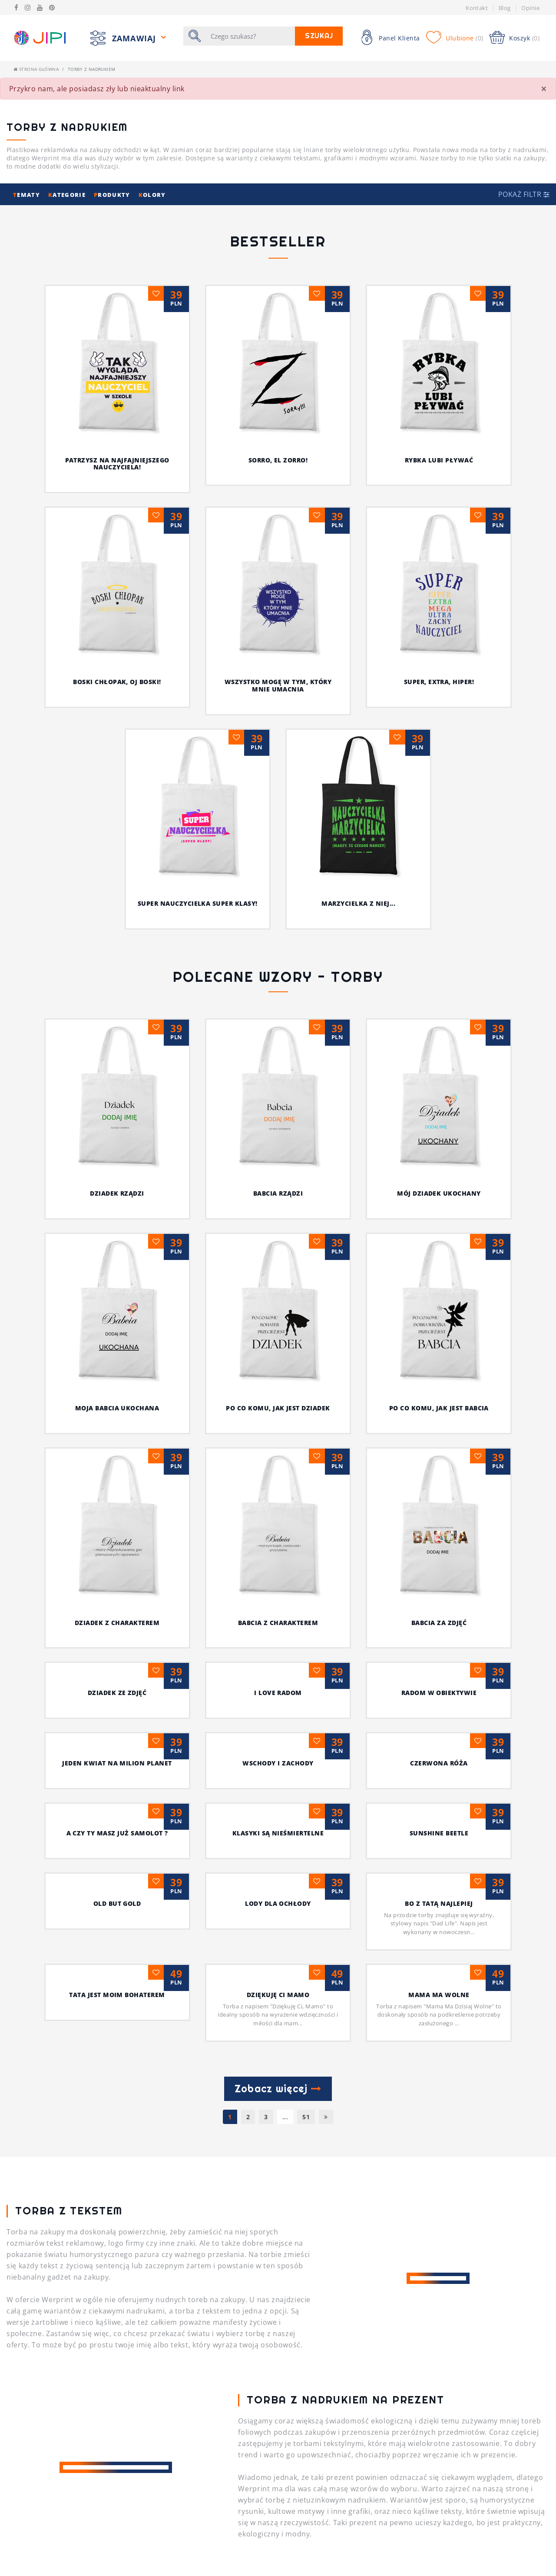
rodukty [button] (113, 195)
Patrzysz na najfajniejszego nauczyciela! (117, 464)
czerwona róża (278, 1320)
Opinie (530, 8)
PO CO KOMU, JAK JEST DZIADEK (117, 1109)
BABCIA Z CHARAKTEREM (117, 1179)
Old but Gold (439, 1390)
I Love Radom (117, 1249)
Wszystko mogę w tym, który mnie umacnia (278, 685)
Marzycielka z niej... (358, 903)
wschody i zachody (117, 1320)
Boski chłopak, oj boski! (117, 682)
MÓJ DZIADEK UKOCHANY (306, 1038)
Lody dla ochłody (117, 1460)
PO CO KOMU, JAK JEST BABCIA (278, 1109)
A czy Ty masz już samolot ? (439, 1320)
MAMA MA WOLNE (358, 1551)
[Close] (544, 88)
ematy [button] (27, 195)
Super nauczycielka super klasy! (198, 903)
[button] (523, 194)
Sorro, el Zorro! (278, 460)
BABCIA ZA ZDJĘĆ (277, 1179)
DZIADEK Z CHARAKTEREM (439, 1109)
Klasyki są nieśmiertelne (117, 1390)
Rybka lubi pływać (439, 460)
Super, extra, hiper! (439, 682)
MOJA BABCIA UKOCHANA (424, 1038)
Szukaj (319, 35)
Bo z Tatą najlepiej (278, 1460)
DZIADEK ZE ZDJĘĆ (439, 1179)
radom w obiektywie (278, 1249)
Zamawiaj (135, 38)
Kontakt (477, 8)
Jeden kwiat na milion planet (438, 1249)
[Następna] (326, 1673)
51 (306, 1673)
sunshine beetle (277, 1390)
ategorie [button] (67, 195)
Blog (505, 8)
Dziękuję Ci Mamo (197, 1551)
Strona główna (36, 69)
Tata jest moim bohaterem (439, 1460)
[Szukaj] (250, 36)
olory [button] (152, 195)
